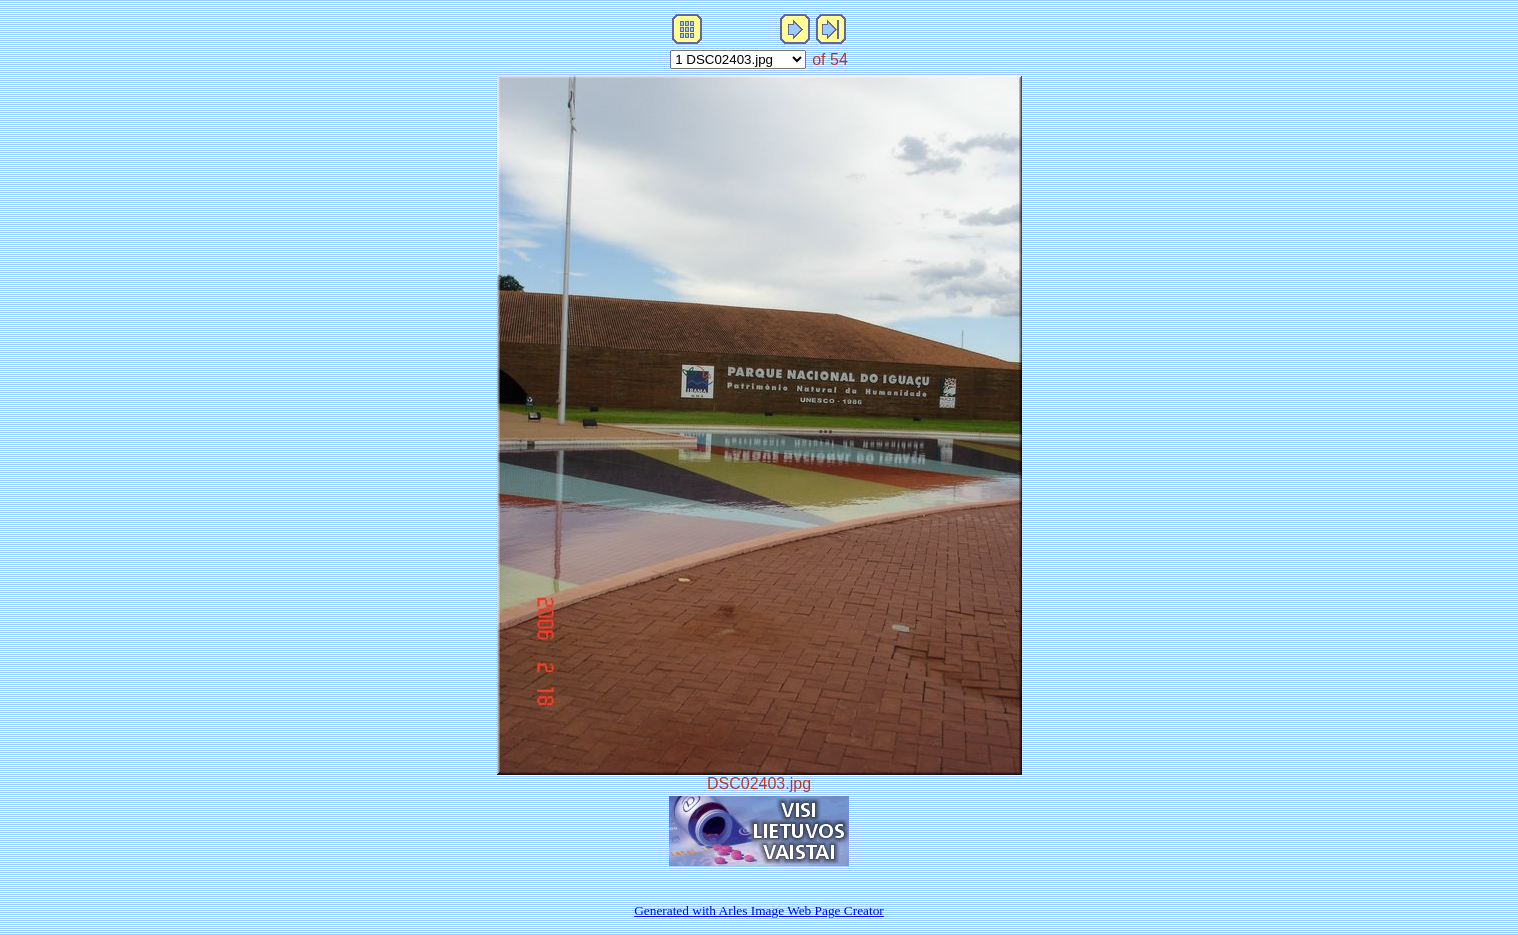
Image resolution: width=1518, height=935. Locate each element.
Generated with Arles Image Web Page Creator (759, 910)
